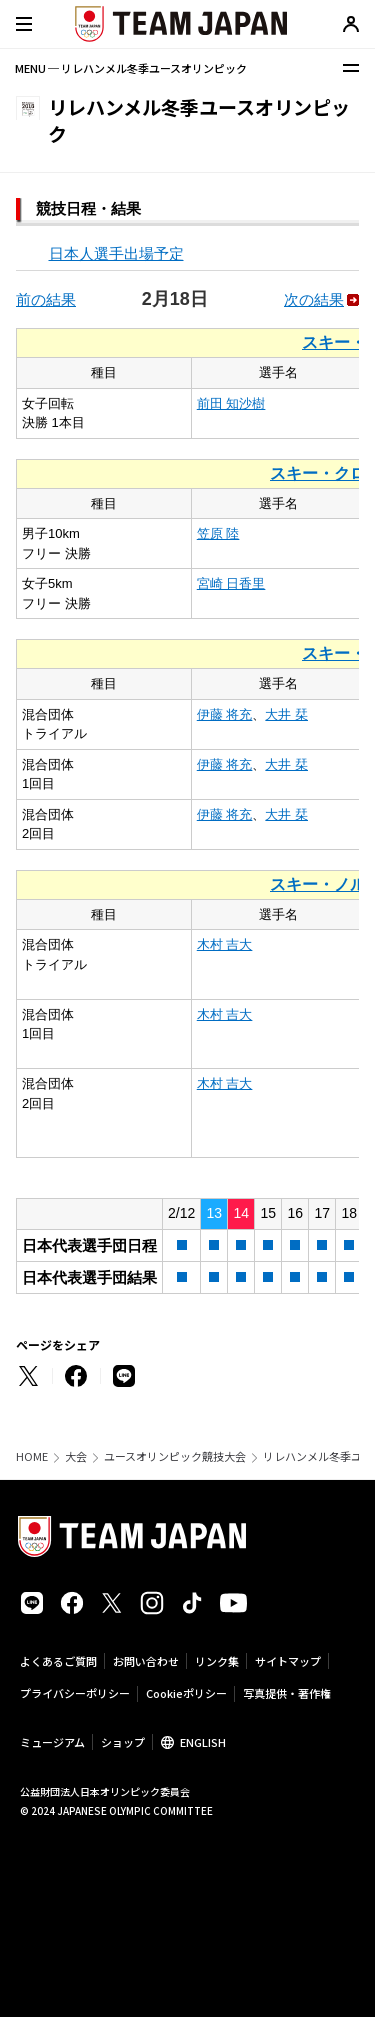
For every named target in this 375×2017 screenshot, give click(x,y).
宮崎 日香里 (231, 583)
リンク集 (217, 1661)
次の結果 (314, 299)
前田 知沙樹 (231, 403)
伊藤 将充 (225, 714)
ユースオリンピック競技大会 (175, 1456)
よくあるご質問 (58, 1661)
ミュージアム (52, 1742)
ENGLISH (203, 1742)
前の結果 (46, 299)
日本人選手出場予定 (116, 253)
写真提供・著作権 (287, 1693)
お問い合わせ (146, 1661)
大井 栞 (286, 714)
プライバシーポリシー (75, 1693)
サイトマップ (288, 1661)
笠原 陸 (218, 533)
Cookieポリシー (186, 1693)
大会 (76, 1456)
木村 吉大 (225, 944)
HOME (32, 1456)
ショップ (123, 1742)
